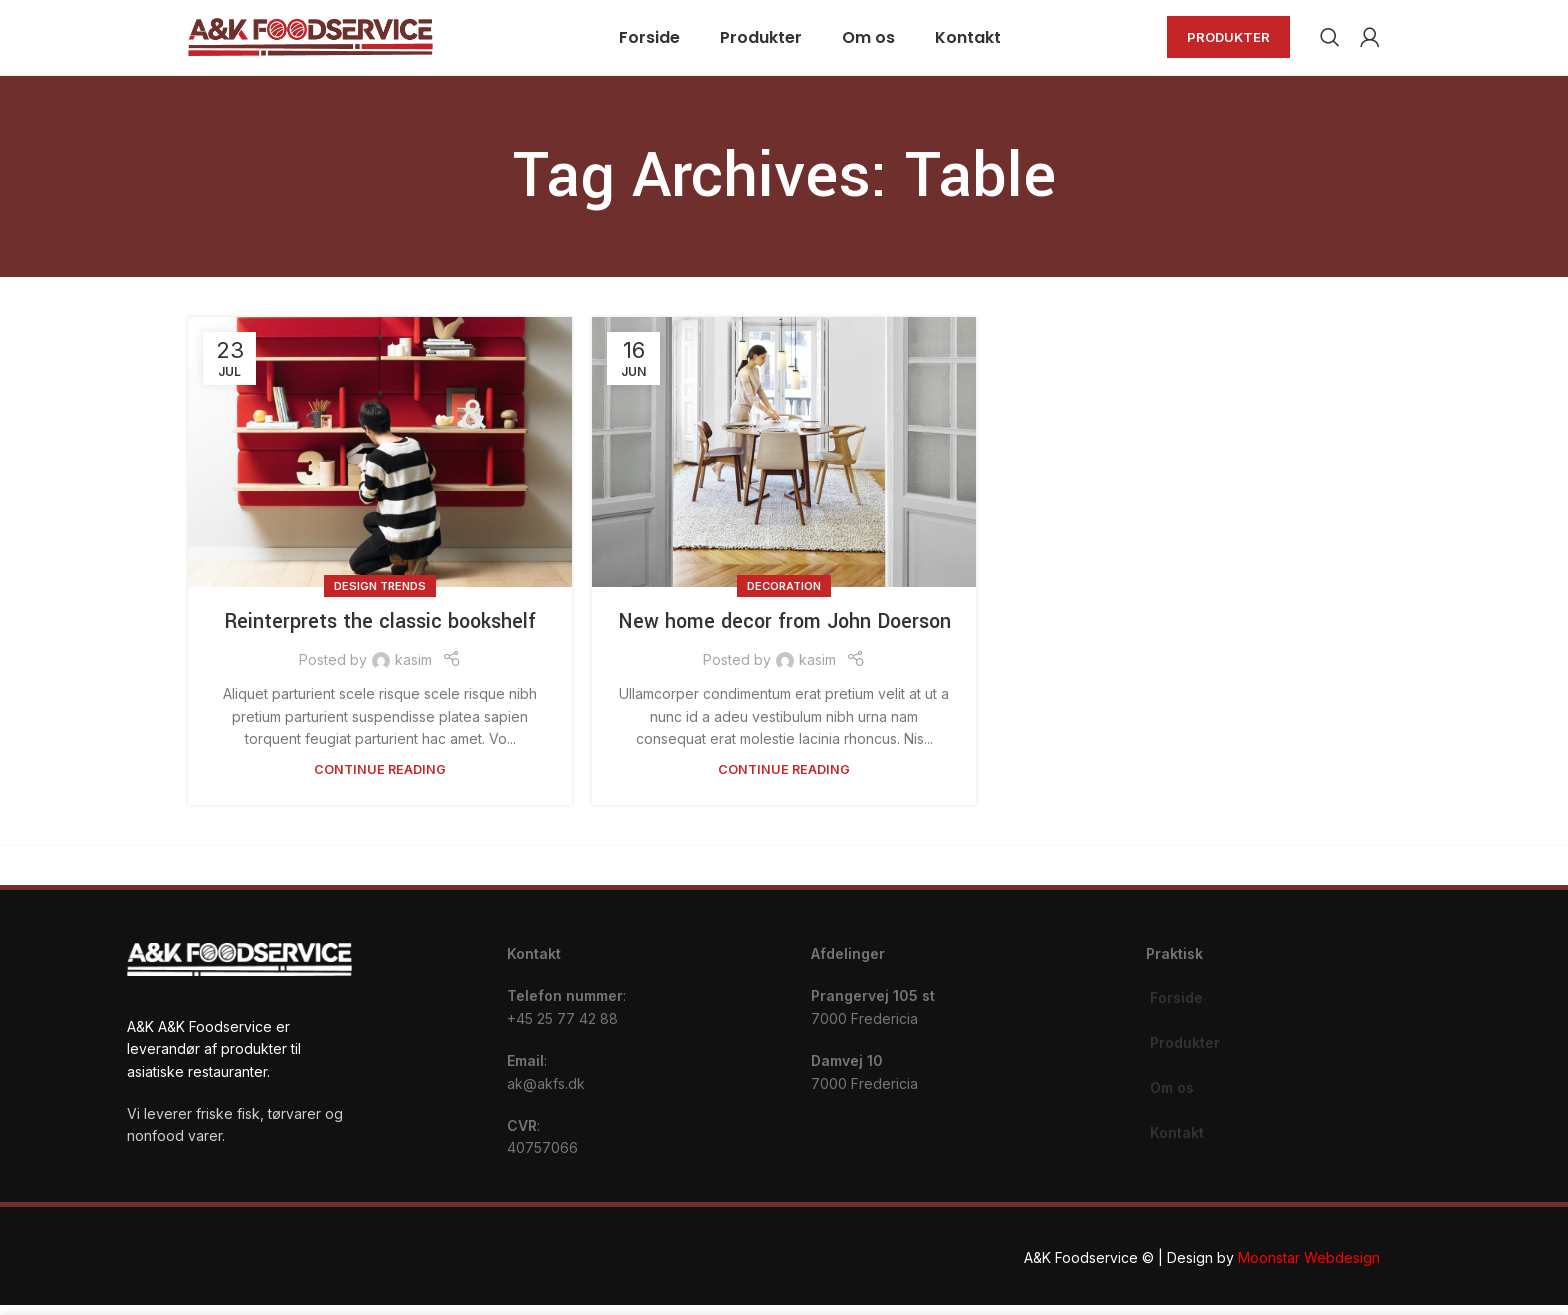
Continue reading (380, 780)
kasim (413, 670)
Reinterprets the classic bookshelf (380, 632)
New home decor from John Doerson (784, 632)
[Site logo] (310, 40)
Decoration (784, 596)
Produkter (1228, 42)
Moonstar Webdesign (1309, 1267)
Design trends (380, 596)
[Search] (1330, 43)
